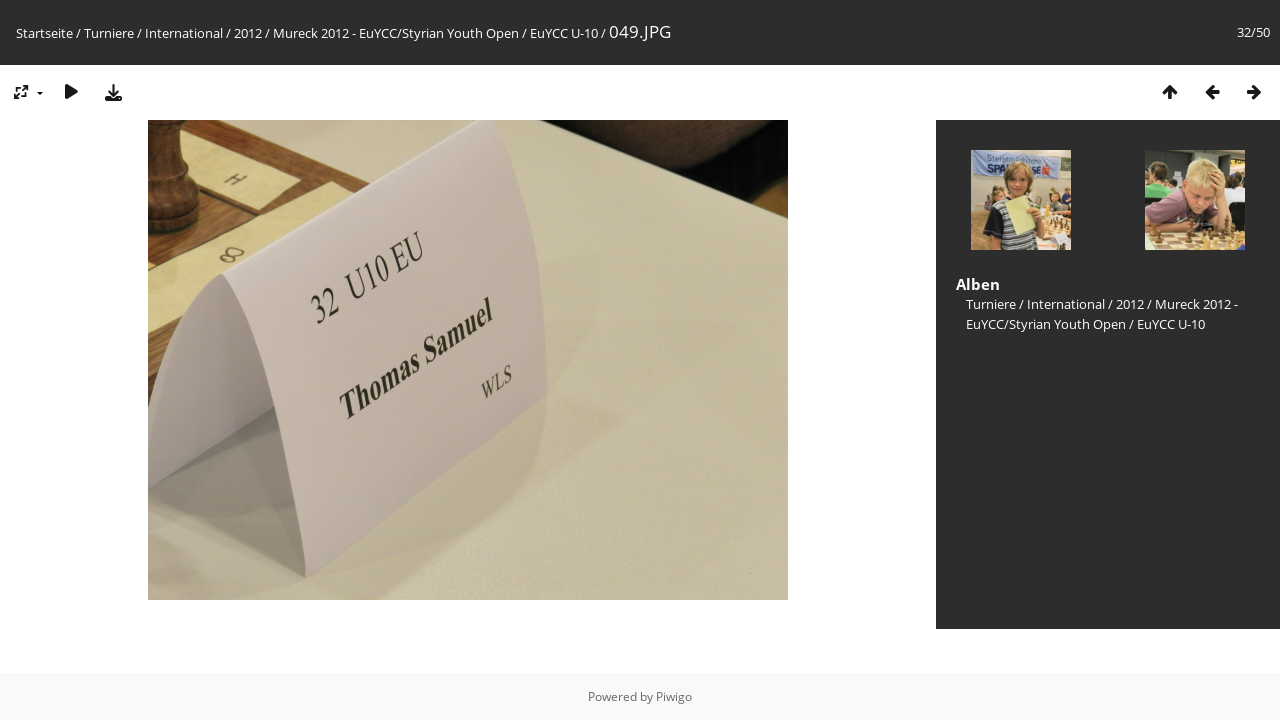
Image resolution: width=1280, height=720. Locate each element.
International (184, 33)
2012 (248, 33)
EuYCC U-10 (564, 33)
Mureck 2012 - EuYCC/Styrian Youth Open (396, 33)
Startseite (44, 33)
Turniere (109, 33)
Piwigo (674, 696)
